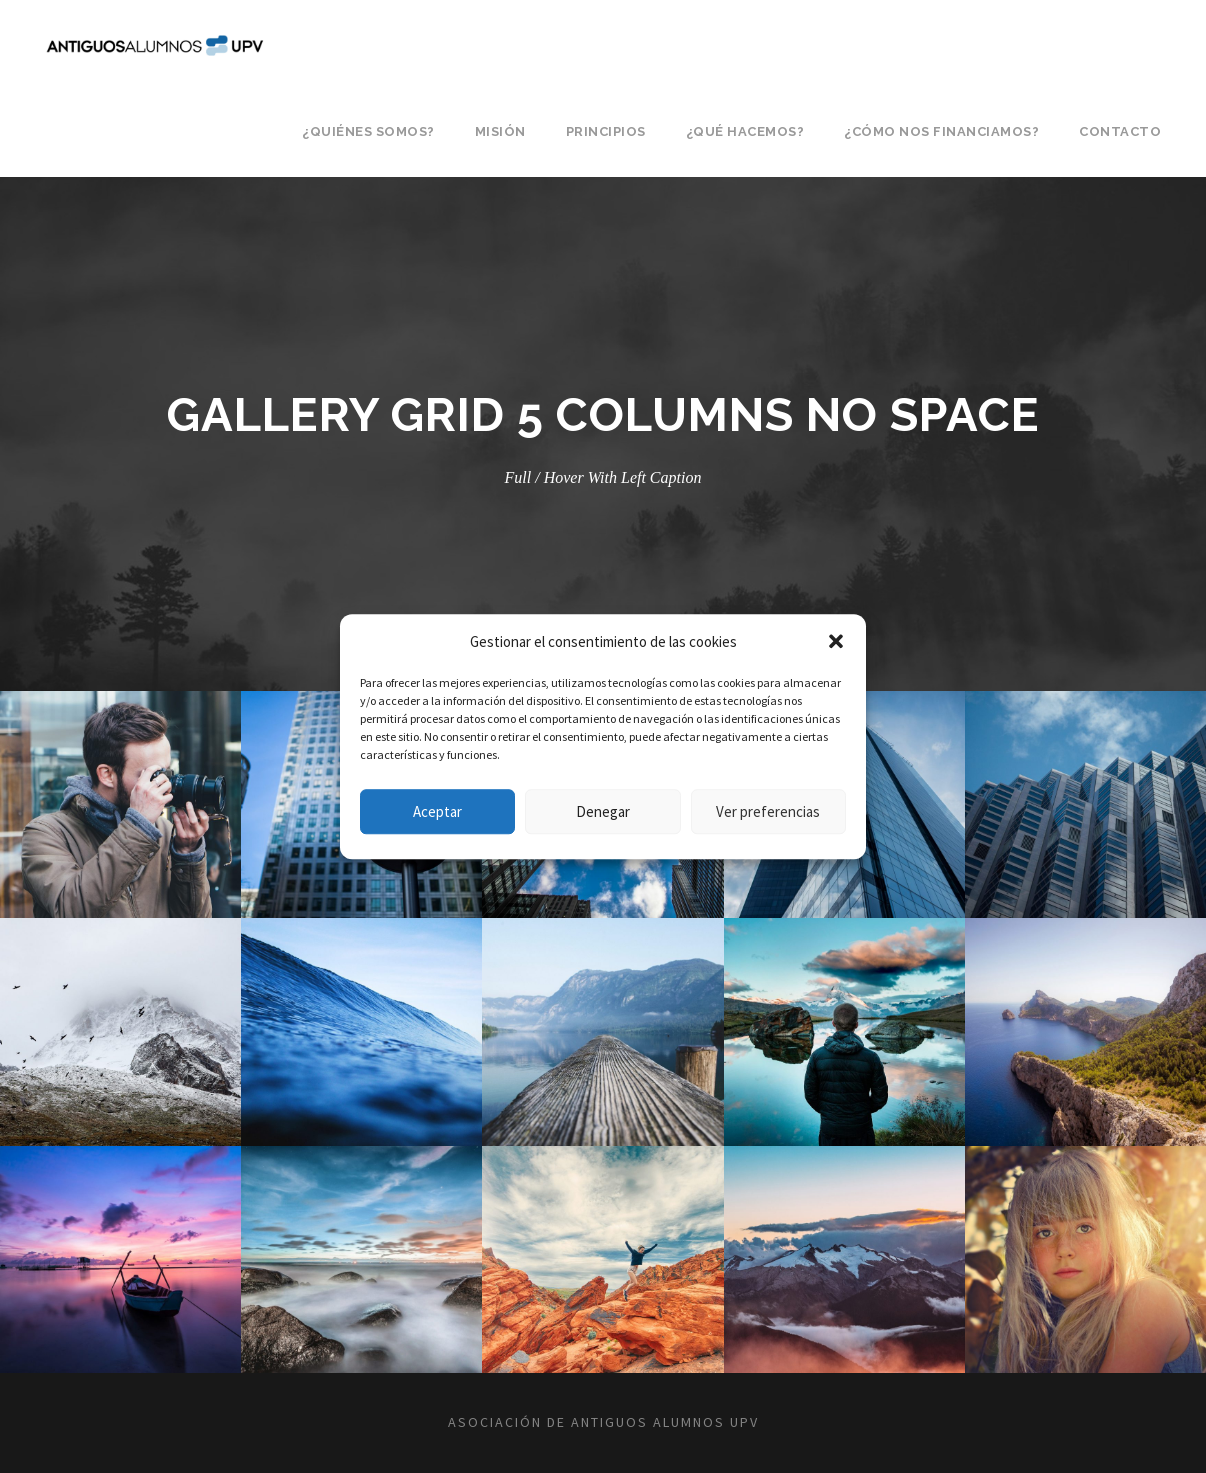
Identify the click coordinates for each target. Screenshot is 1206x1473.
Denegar (603, 811)
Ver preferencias (768, 811)
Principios (606, 131)
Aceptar (437, 811)
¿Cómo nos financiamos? (941, 131)
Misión (500, 131)
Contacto (1120, 131)
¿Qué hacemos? (745, 131)
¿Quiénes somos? (368, 131)
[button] (836, 642)
